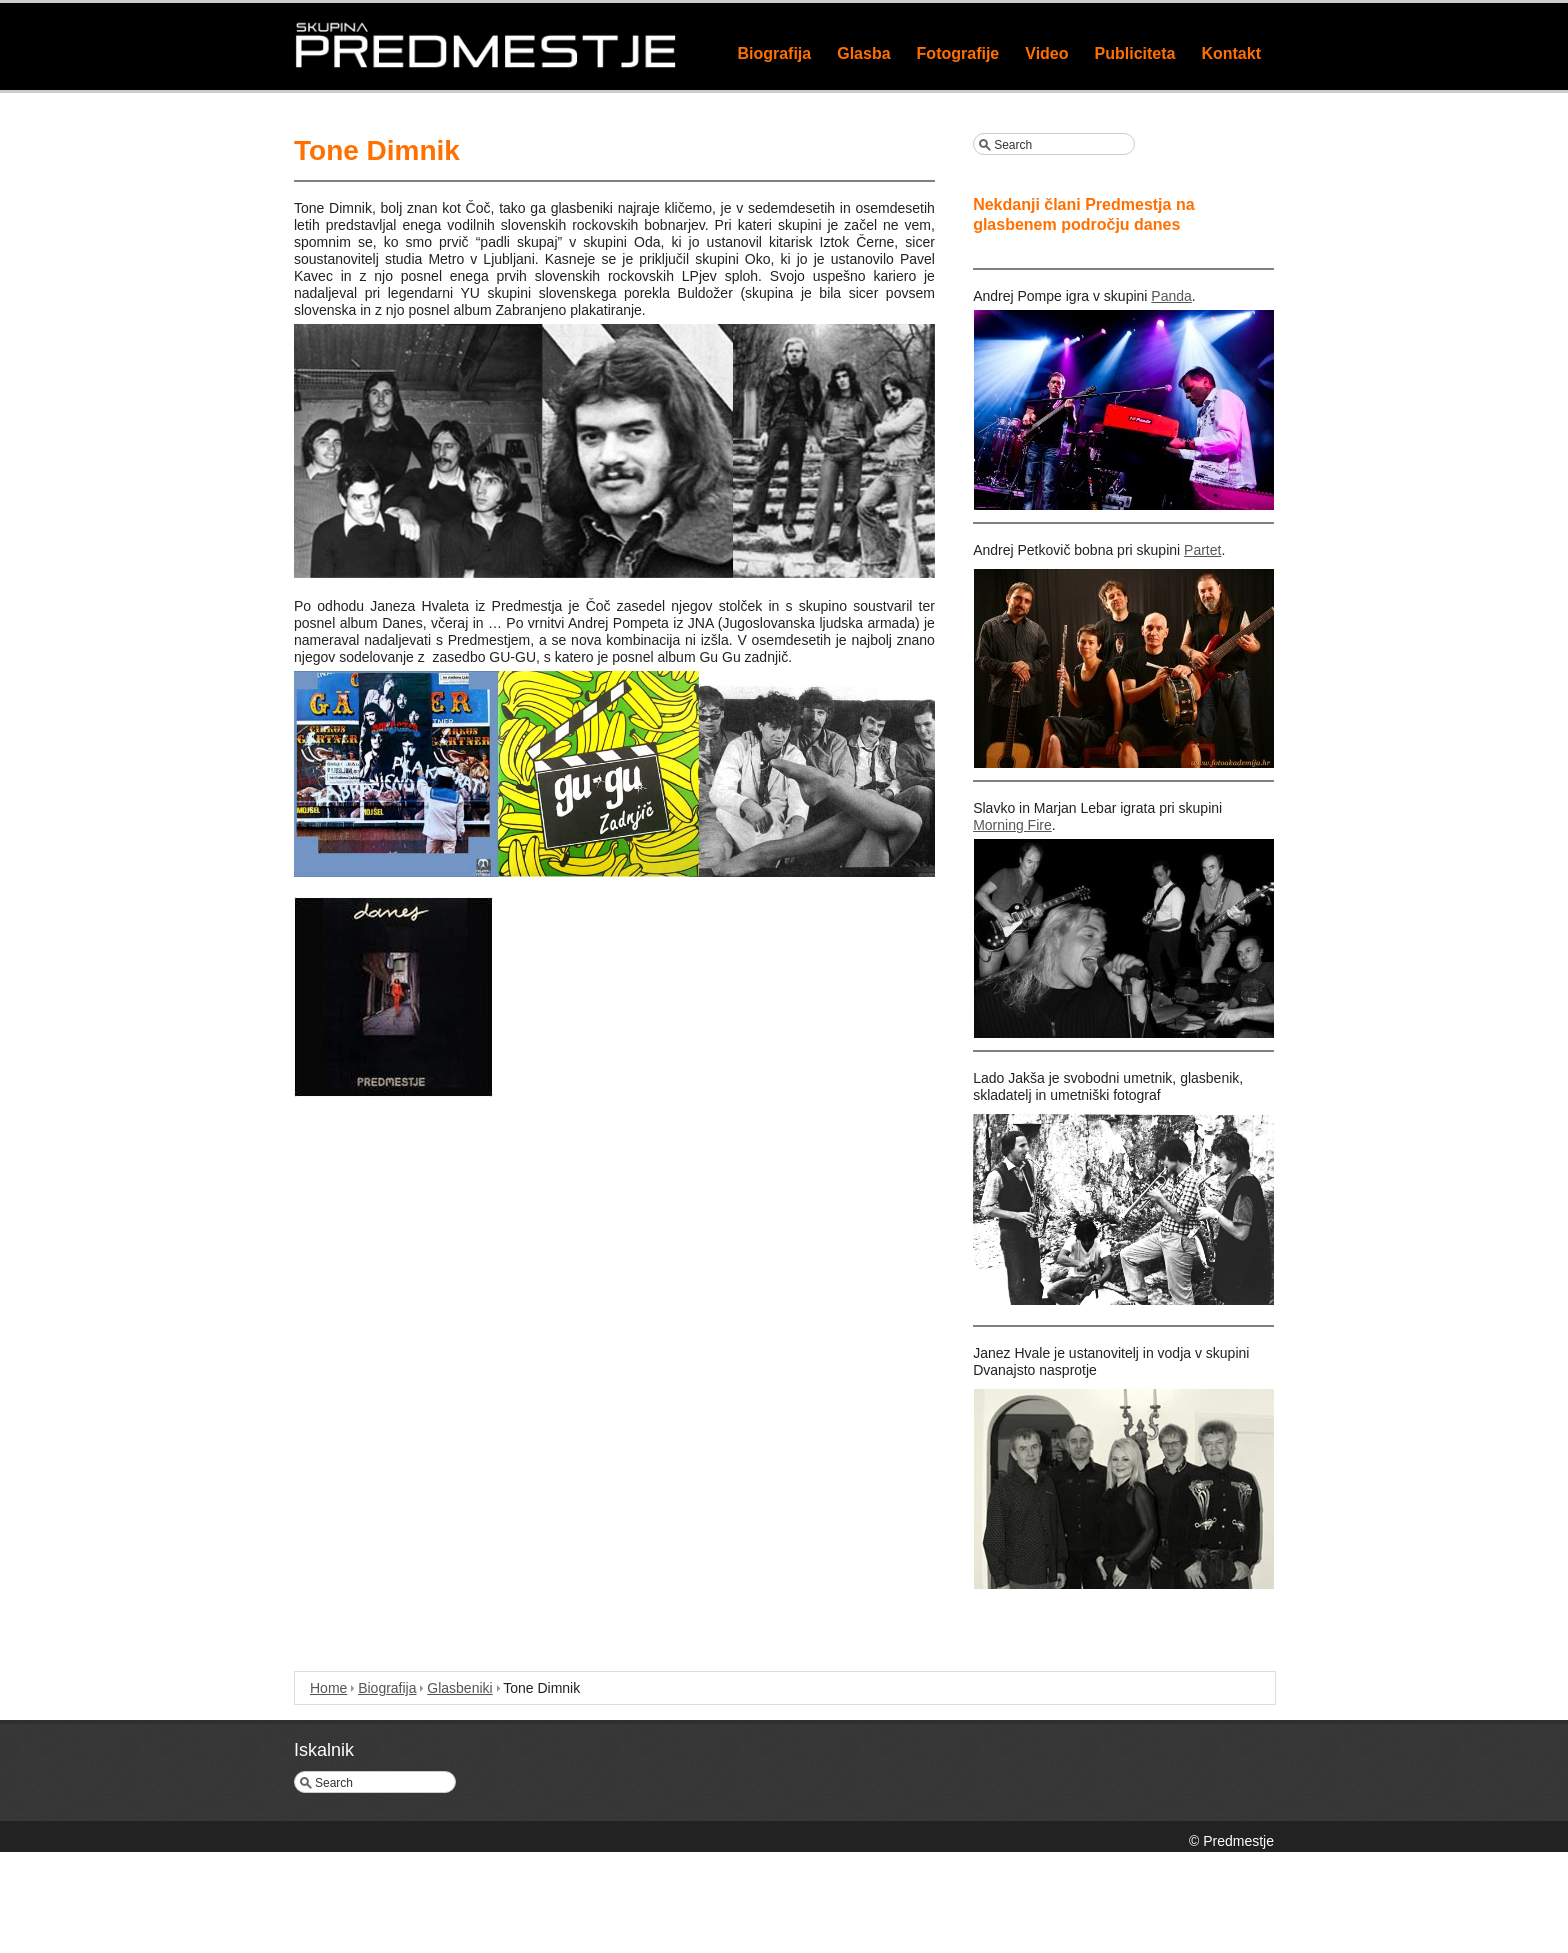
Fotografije (958, 53)
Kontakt (1231, 53)
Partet (1202, 550)
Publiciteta (1135, 53)
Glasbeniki (459, 1688)
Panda (1171, 296)
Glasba (863, 53)
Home (328, 1688)
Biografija (774, 53)
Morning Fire (1012, 825)
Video (1046, 53)
